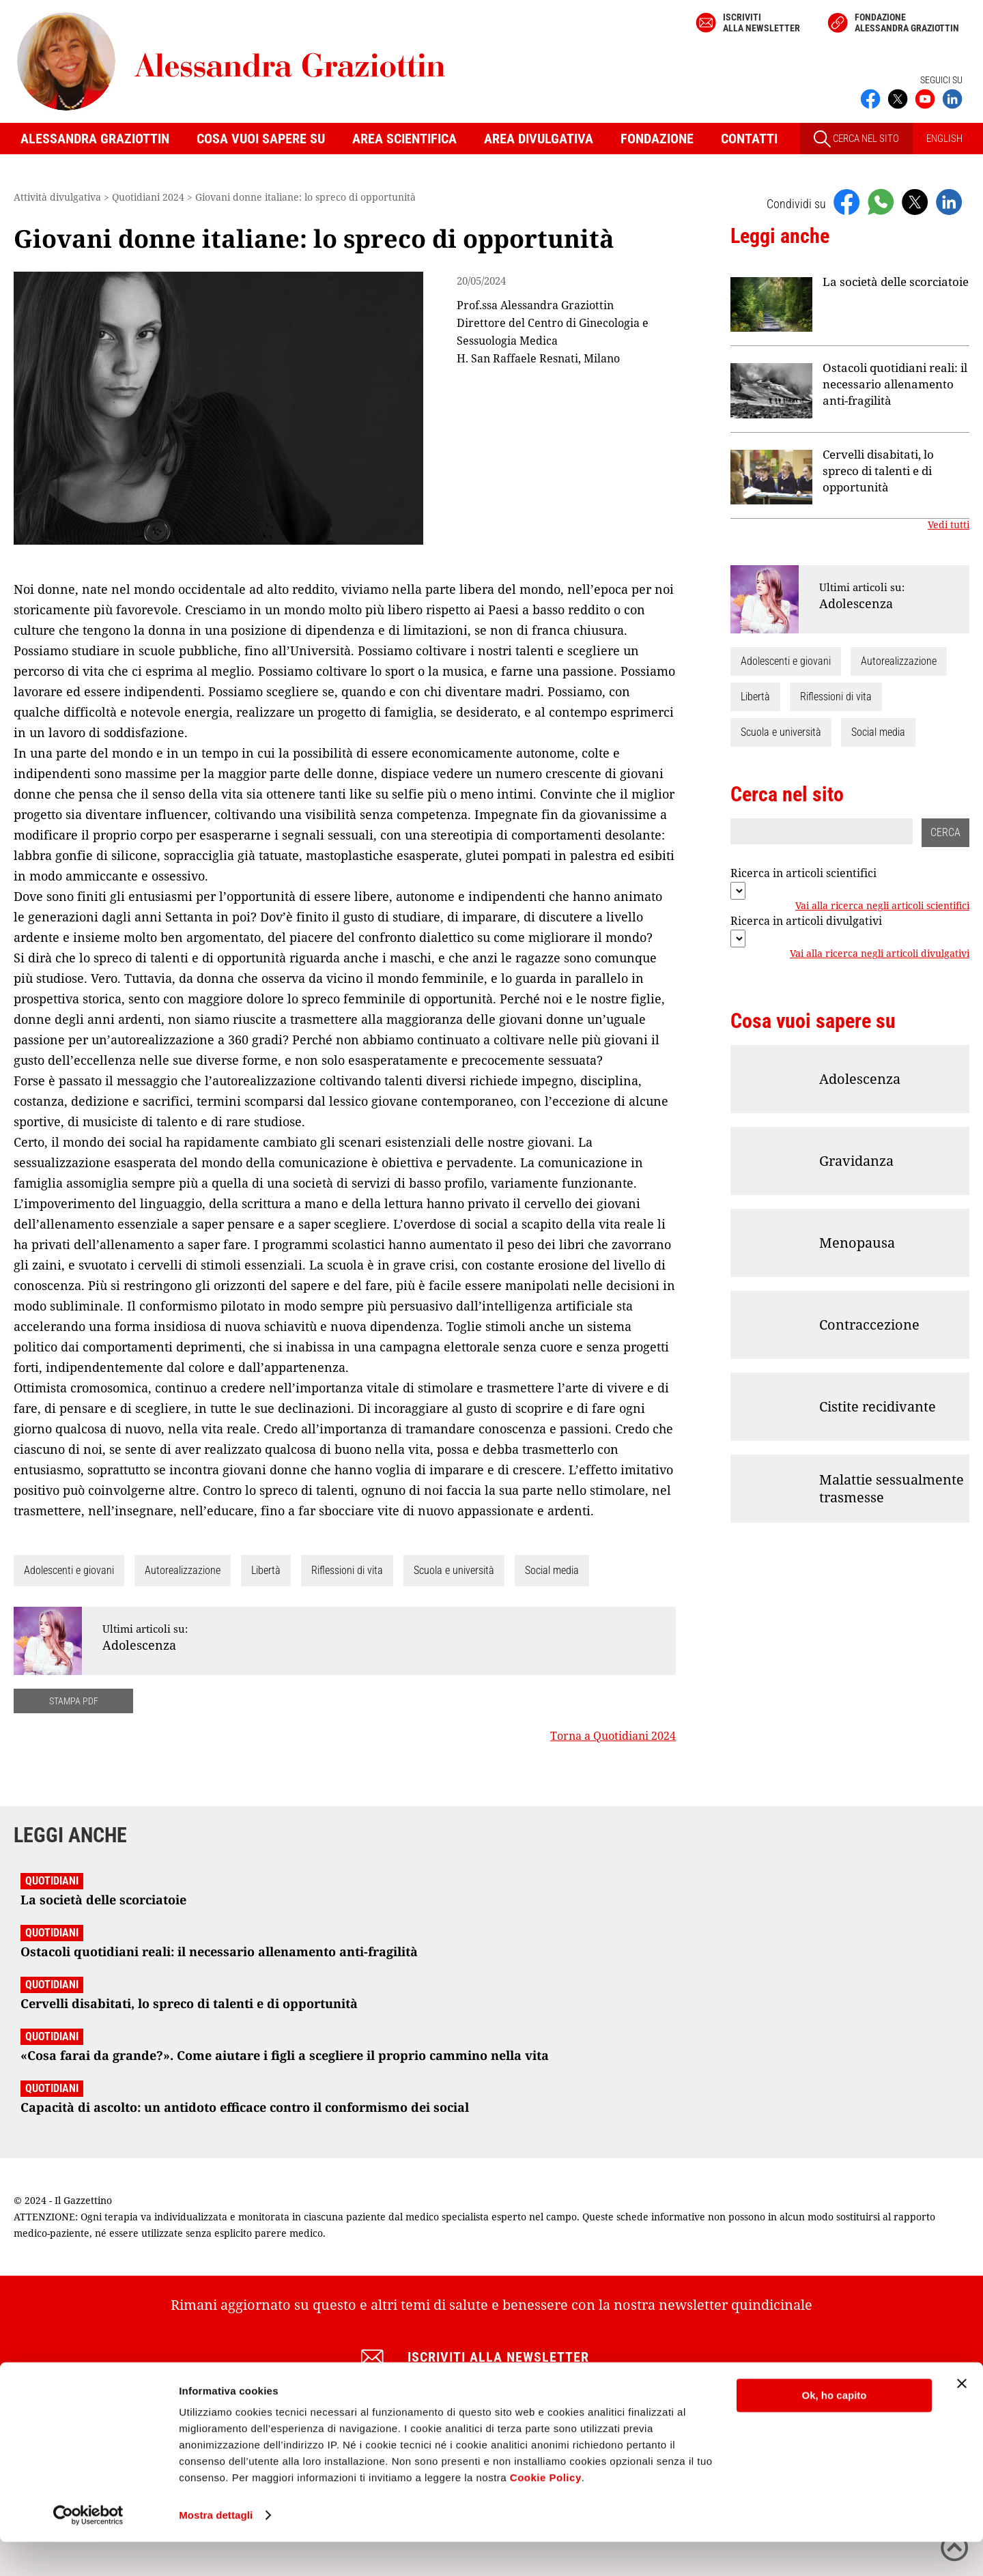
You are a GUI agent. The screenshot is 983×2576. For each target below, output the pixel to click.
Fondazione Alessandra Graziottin (907, 22)
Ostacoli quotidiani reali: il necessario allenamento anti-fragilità (895, 384)
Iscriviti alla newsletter (761, 22)
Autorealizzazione (182, 1570)
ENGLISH (944, 138)
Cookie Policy (546, 2511)
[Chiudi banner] (962, 2417)
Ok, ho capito (833, 2429)
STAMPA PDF (73, 1700)
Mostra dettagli (216, 2549)
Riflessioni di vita (347, 1570)
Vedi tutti (948, 525)
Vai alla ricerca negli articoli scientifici (882, 906)
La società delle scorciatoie (896, 281)
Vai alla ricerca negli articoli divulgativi (879, 953)
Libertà (266, 1570)
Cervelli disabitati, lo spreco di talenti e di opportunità (878, 470)
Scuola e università (454, 1570)
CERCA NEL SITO (856, 138)
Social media (552, 1570)
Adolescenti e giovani (69, 1570)
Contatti (749, 138)
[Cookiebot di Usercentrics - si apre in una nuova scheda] (88, 2549)
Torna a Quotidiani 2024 (613, 1735)
